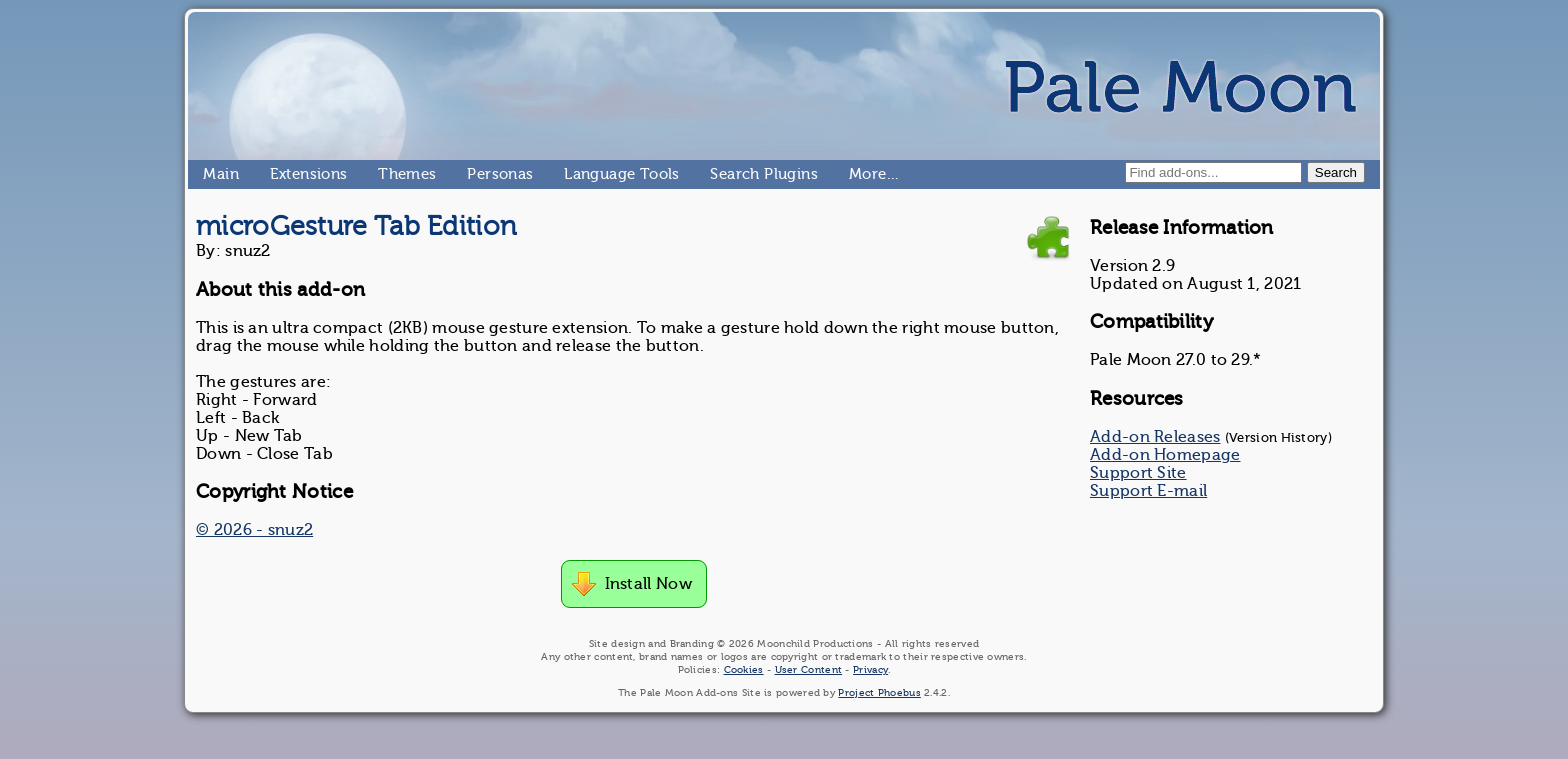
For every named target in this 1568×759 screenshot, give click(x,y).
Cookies (744, 669)
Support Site (1138, 473)
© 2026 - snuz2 (254, 530)
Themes (386, 174)
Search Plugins (718, 174)
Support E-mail (1148, 491)
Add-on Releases (1155, 437)
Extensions (278, 174)
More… (857, 174)
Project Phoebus (879, 692)
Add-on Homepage (1165, 455)
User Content (809, 669)
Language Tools (572, 174)
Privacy (870, 669)
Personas (475, 174)
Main (211, 174)
